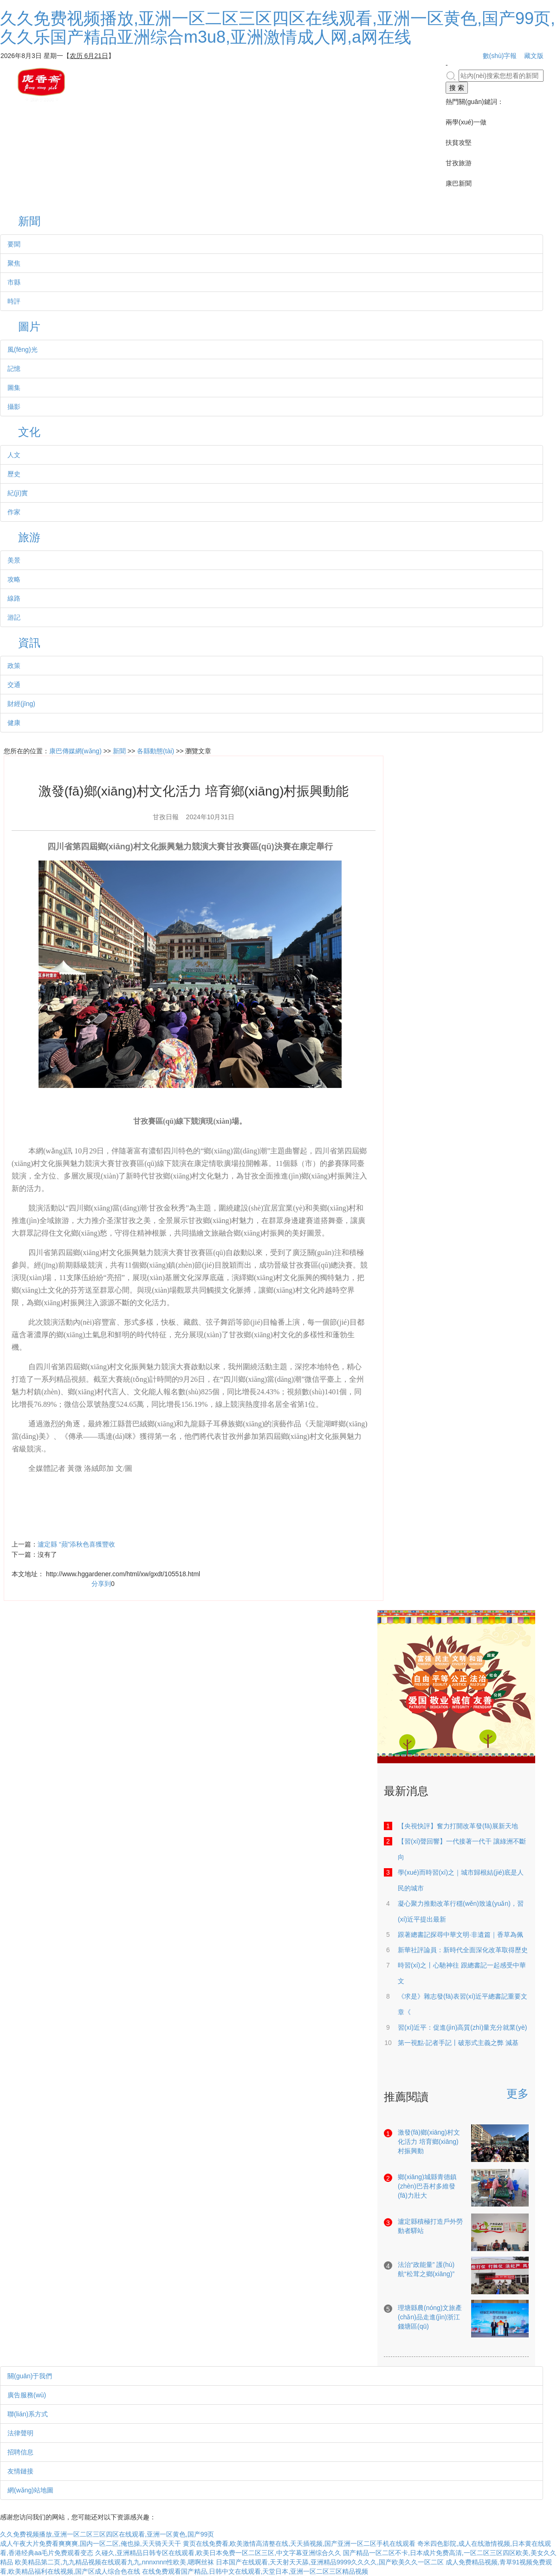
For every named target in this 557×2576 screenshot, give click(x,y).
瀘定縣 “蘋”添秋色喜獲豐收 (76, 1544)
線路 (13, 598)
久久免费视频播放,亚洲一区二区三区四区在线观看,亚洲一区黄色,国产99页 (107, 2534)
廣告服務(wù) (26, 2395)
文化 (29, 432)
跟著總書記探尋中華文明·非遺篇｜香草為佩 (460, 1934)
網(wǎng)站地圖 (30, 2490)
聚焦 (13, 263)
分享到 (101, 1583)
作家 (13, 512)
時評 (13, 301)
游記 (13, 617)
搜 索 (456, 87)
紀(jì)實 (17, 493)
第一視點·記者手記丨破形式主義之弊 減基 (458, 2042)
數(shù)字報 (500, 55)
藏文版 (534, 55)
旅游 (29, 537)
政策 (13, 665)
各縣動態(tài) (155, 751)
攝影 (13, 406)
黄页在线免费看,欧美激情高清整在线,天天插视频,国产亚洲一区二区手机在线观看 (299, 2543)
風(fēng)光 (22, 349)
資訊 (29, 643)
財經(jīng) (21, 703)
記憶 (13, 368)
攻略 (13, 579)
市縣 (13, 282)
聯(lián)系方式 (27, 2414)
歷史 (13, 474)
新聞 (29, 221)
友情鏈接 (20, 2471)
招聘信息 (20, 2452)
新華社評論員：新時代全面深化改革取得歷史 (463, 1950)
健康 (13, 722)
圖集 (13, 387)
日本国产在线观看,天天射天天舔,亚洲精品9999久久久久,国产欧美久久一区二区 (330, 2562)
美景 (13, 560)
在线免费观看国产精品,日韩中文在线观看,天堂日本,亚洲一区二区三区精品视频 (255, 2571)
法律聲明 (20, 2433)
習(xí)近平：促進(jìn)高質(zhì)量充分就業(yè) (462, 2027)
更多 (517, 2094)
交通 (13, 684)
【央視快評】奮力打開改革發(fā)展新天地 (458, 1826)
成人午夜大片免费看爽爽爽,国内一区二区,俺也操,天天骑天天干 (90, 2543)
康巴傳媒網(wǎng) (75, 751)
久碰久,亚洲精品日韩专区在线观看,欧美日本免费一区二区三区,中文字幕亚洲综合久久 (218, 2553)
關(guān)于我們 (29, 2376)
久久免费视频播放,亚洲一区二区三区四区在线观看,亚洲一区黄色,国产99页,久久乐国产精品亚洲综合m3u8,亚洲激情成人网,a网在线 (277, 27)
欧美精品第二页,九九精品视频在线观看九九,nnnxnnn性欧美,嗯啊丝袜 (114, 2562)
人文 (13, 455)
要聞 (13, 244)
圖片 (29, 327)
